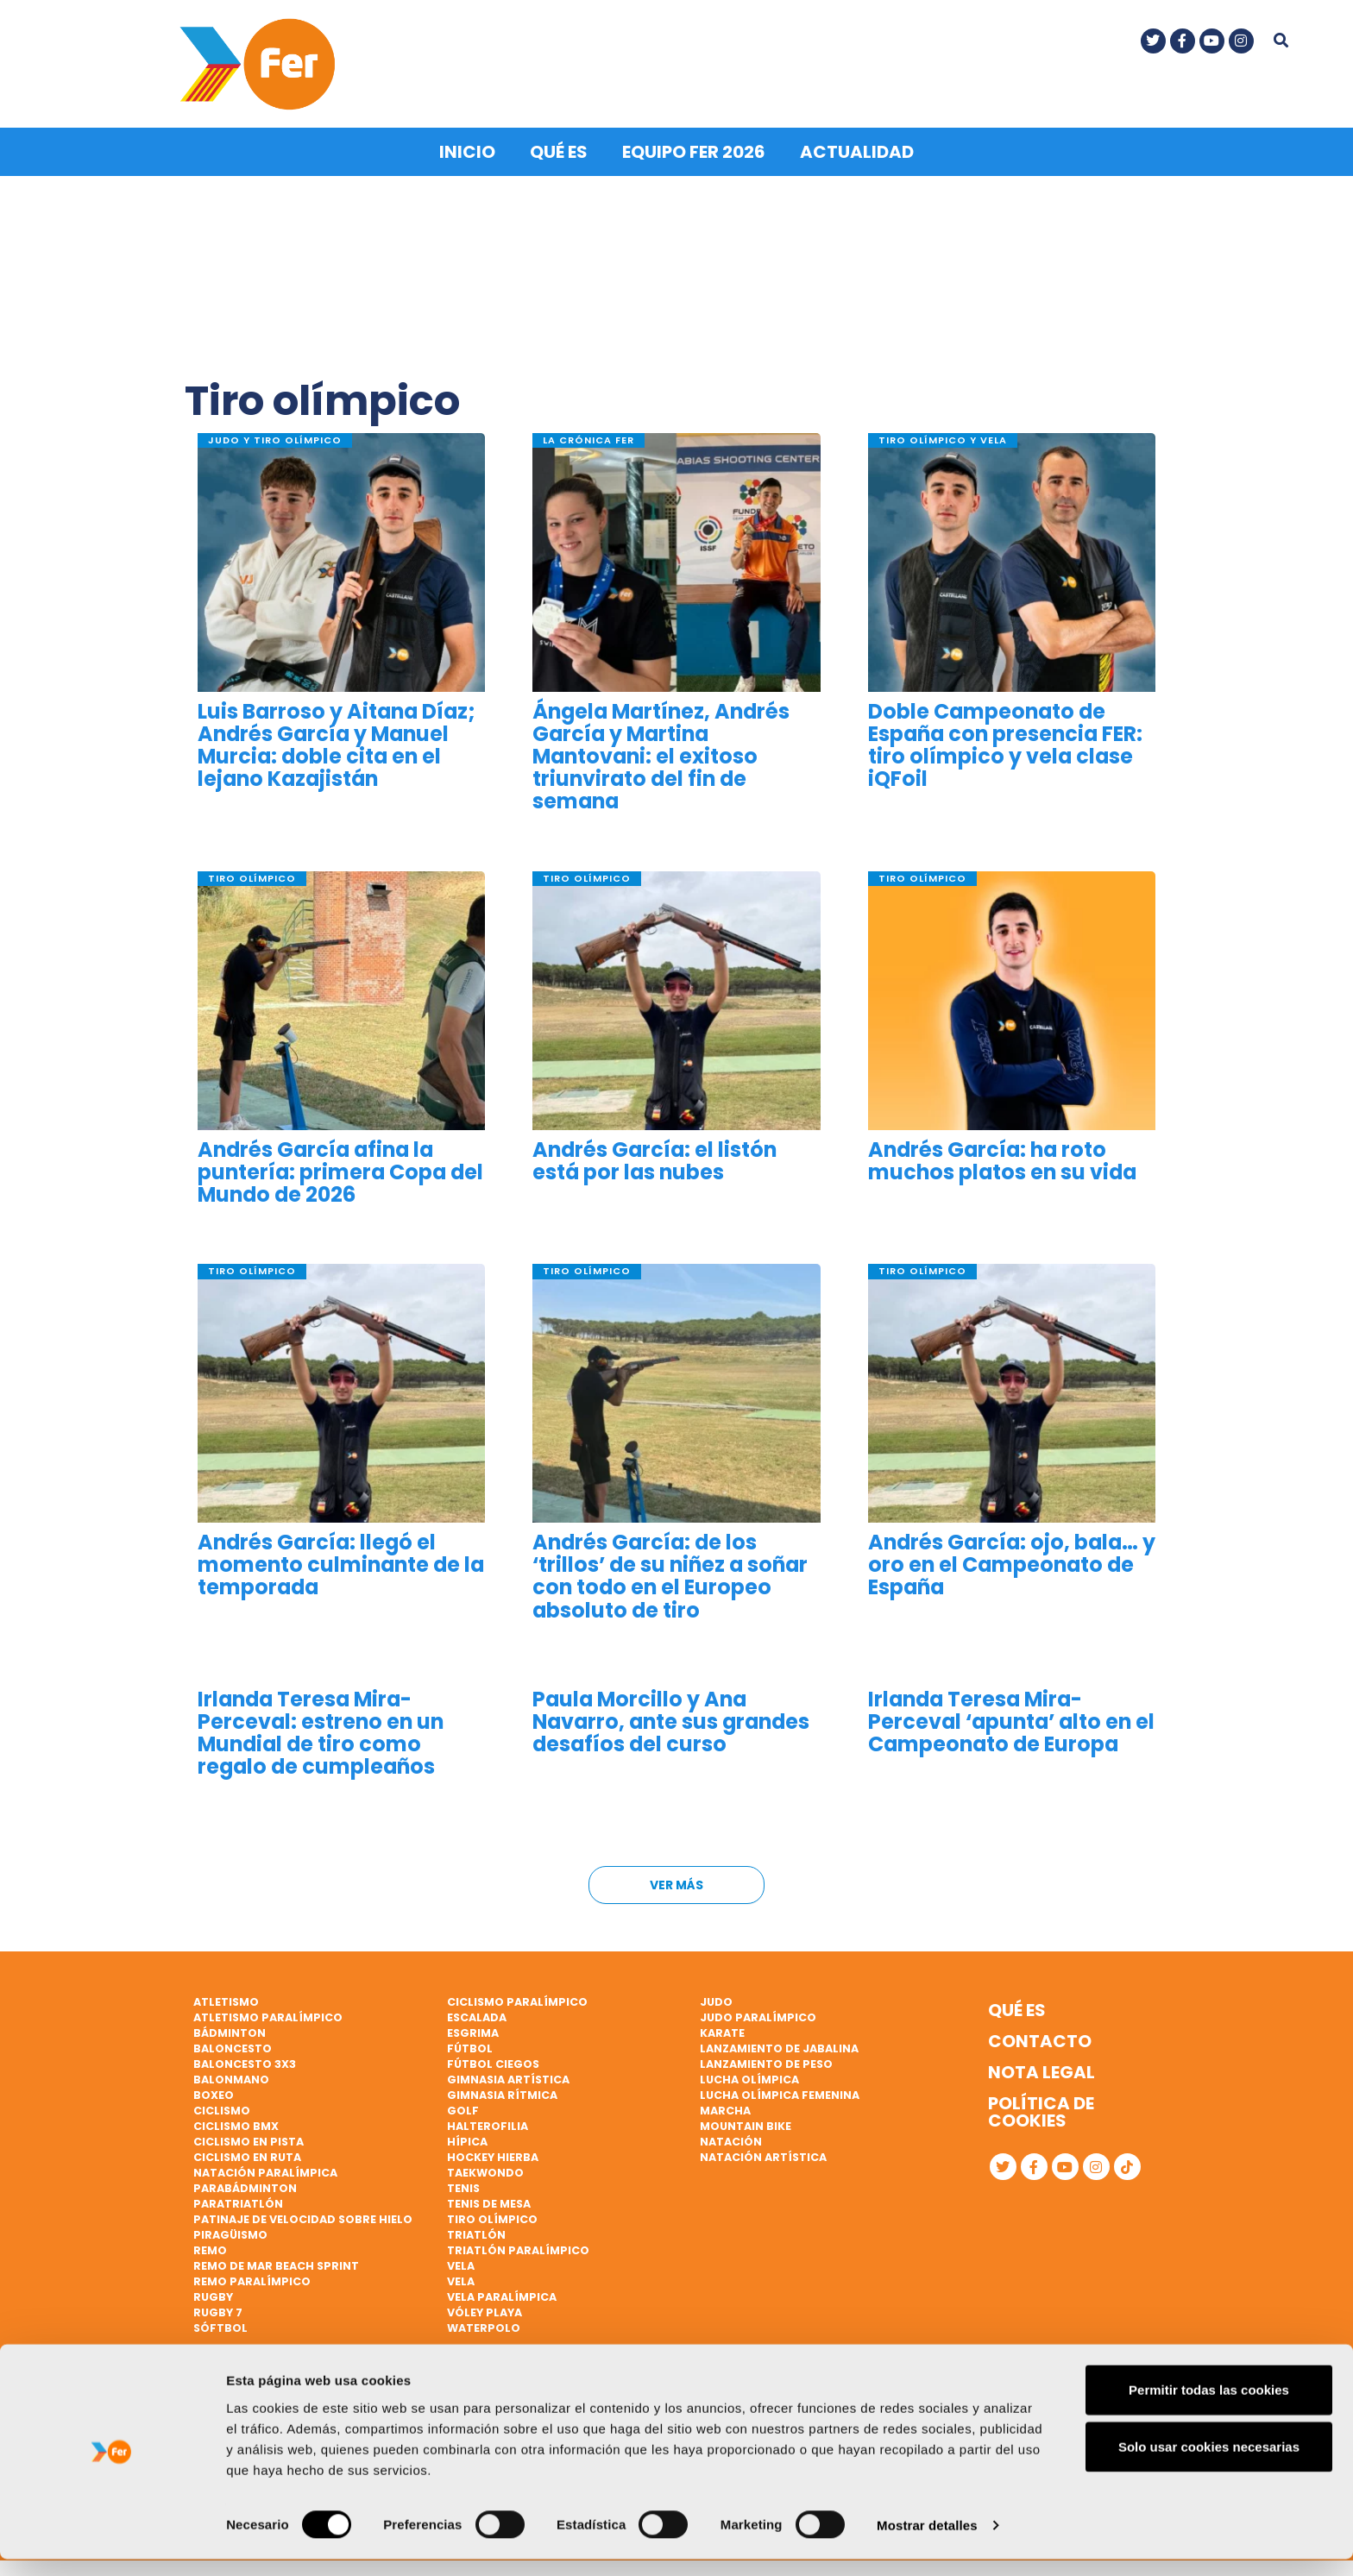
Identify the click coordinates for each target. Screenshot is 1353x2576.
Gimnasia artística (508, 2077)
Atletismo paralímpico (268, 2015)
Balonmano (231, 2077)
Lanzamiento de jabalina (779, 2046)
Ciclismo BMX (236, 2124)
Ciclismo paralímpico (517, 2000)
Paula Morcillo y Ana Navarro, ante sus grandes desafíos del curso (670, 1720)
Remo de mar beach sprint (276, 2264)
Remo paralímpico (252, 2279)
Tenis (463, 2186)
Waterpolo (483, 2326)
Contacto (1040, 2039)
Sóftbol (220, 2326)
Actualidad (857, 150)
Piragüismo (230, 2233)
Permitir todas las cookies (1209, 2406)
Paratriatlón (238, 2202)
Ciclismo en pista (248, 2140)
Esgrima (473, 2031)
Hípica (467, 2140)
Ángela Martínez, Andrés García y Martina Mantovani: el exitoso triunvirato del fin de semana (661, 754)
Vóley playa (484, 2310)
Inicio (467, 150)
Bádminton (229, 2031)
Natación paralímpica (265, 2171)
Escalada (477, 2015)
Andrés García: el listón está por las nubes (654, 1158)
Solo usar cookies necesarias (1209, 2463)
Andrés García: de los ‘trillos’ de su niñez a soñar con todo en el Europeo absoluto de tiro (670, 1575)
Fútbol (470, 2046)
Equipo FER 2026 (693, 150)
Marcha (725, 2109)
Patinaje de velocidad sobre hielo (302, 2217)
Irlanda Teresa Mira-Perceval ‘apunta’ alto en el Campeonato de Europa (1011, 1720)
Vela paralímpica (502, 2295)
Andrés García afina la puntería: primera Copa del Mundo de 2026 (340, 1170)
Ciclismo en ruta (247, 2155)
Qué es (559, 150)
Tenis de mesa (489, 2202)
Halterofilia (487, 2124)
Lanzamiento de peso (766, 2062)
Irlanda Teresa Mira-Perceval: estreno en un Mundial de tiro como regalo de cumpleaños (321, 1731)
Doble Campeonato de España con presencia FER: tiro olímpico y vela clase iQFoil (1005, 743)
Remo (210, 2248)
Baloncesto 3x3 (244, 2062)
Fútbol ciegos (493, 2062)
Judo (716, 2000)
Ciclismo (221, 2109)
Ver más (676, 1883)
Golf (463, 2109)
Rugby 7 (217, 2310)
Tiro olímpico (492, 2217)
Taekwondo (485, 2171)
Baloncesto (232, 2046)
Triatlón (476, 2233)
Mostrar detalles (927, 2542)
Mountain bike (745, 2124)
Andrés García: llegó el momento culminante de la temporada (341, 1564)
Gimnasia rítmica (502, 2093)
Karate (722, 2031)
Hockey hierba (492, 2155)
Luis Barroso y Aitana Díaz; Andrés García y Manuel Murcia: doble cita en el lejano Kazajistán (336, 743)
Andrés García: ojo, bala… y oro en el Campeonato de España (1011, 1564)
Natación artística (763, 2155)
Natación (731, 2140)
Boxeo (213, 2093)
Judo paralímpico (758, 2015)
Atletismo (226, 2000)
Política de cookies (1041, 2110)
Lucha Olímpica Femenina (779, 2093)
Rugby (213, 2295)
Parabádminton (245, 2186)
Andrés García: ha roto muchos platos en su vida (1002, 1158)
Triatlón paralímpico (518, 2248)
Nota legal (1041, 2070)
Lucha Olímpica (749, 2077)
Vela (461, 2264)
